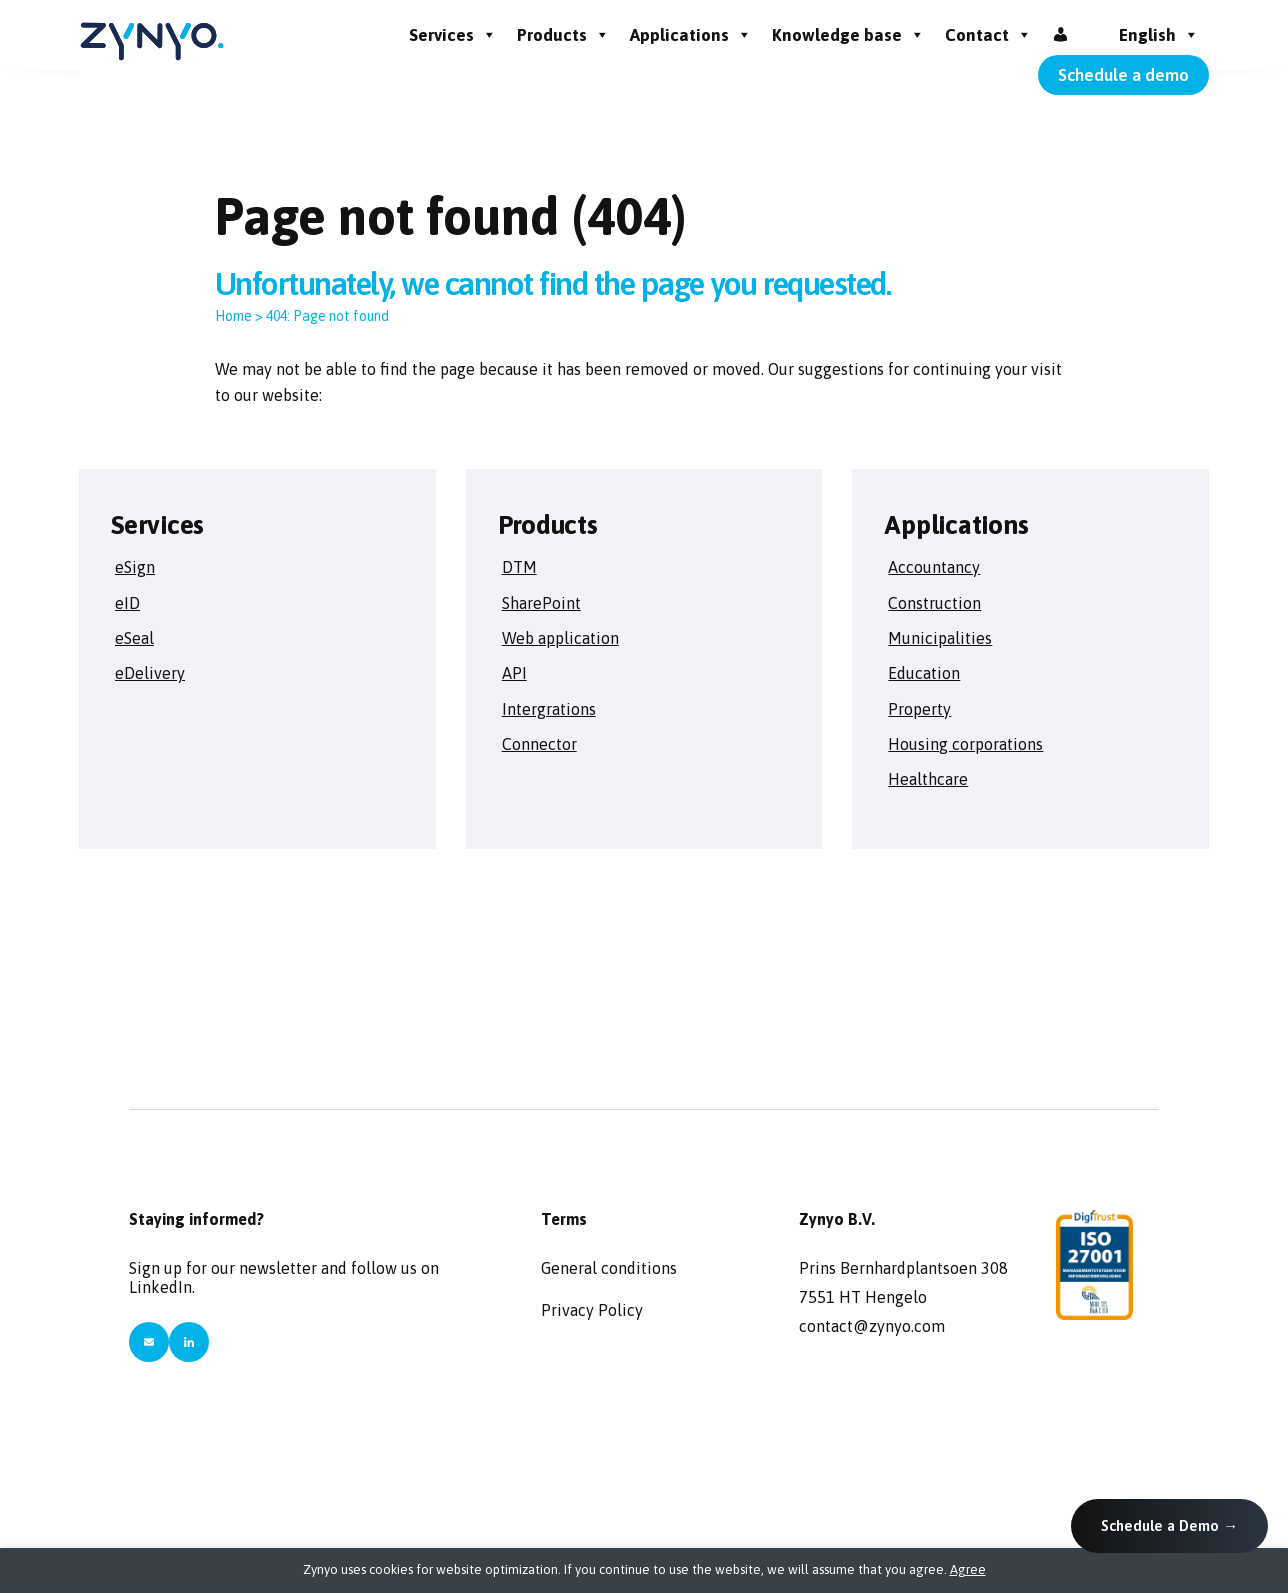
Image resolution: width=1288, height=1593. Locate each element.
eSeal (134, 638)
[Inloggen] (1060, 35)
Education (924, 673)
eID (127, 603)
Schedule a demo (1123, 75)
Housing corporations (965, 744)
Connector (539, 744)
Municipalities (940, 638)
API (514, 673)
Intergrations (549, 709)
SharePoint (541, 603)
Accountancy (934, 567)
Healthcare (928, 779)
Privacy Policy (592, 1310)
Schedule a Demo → (1169, 1525)
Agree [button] (968, 1569)
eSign (135, 567)
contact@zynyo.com (872, 1326)
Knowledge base (848, 35)
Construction (934, 603)
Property (919, 709)
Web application (560, 638)
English (1159, 35)
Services (453, 35)
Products (563, 35)
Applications (691, 35)
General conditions (609, 1268)
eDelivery (150, 673)
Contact (988, 35)
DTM (519, 567)
